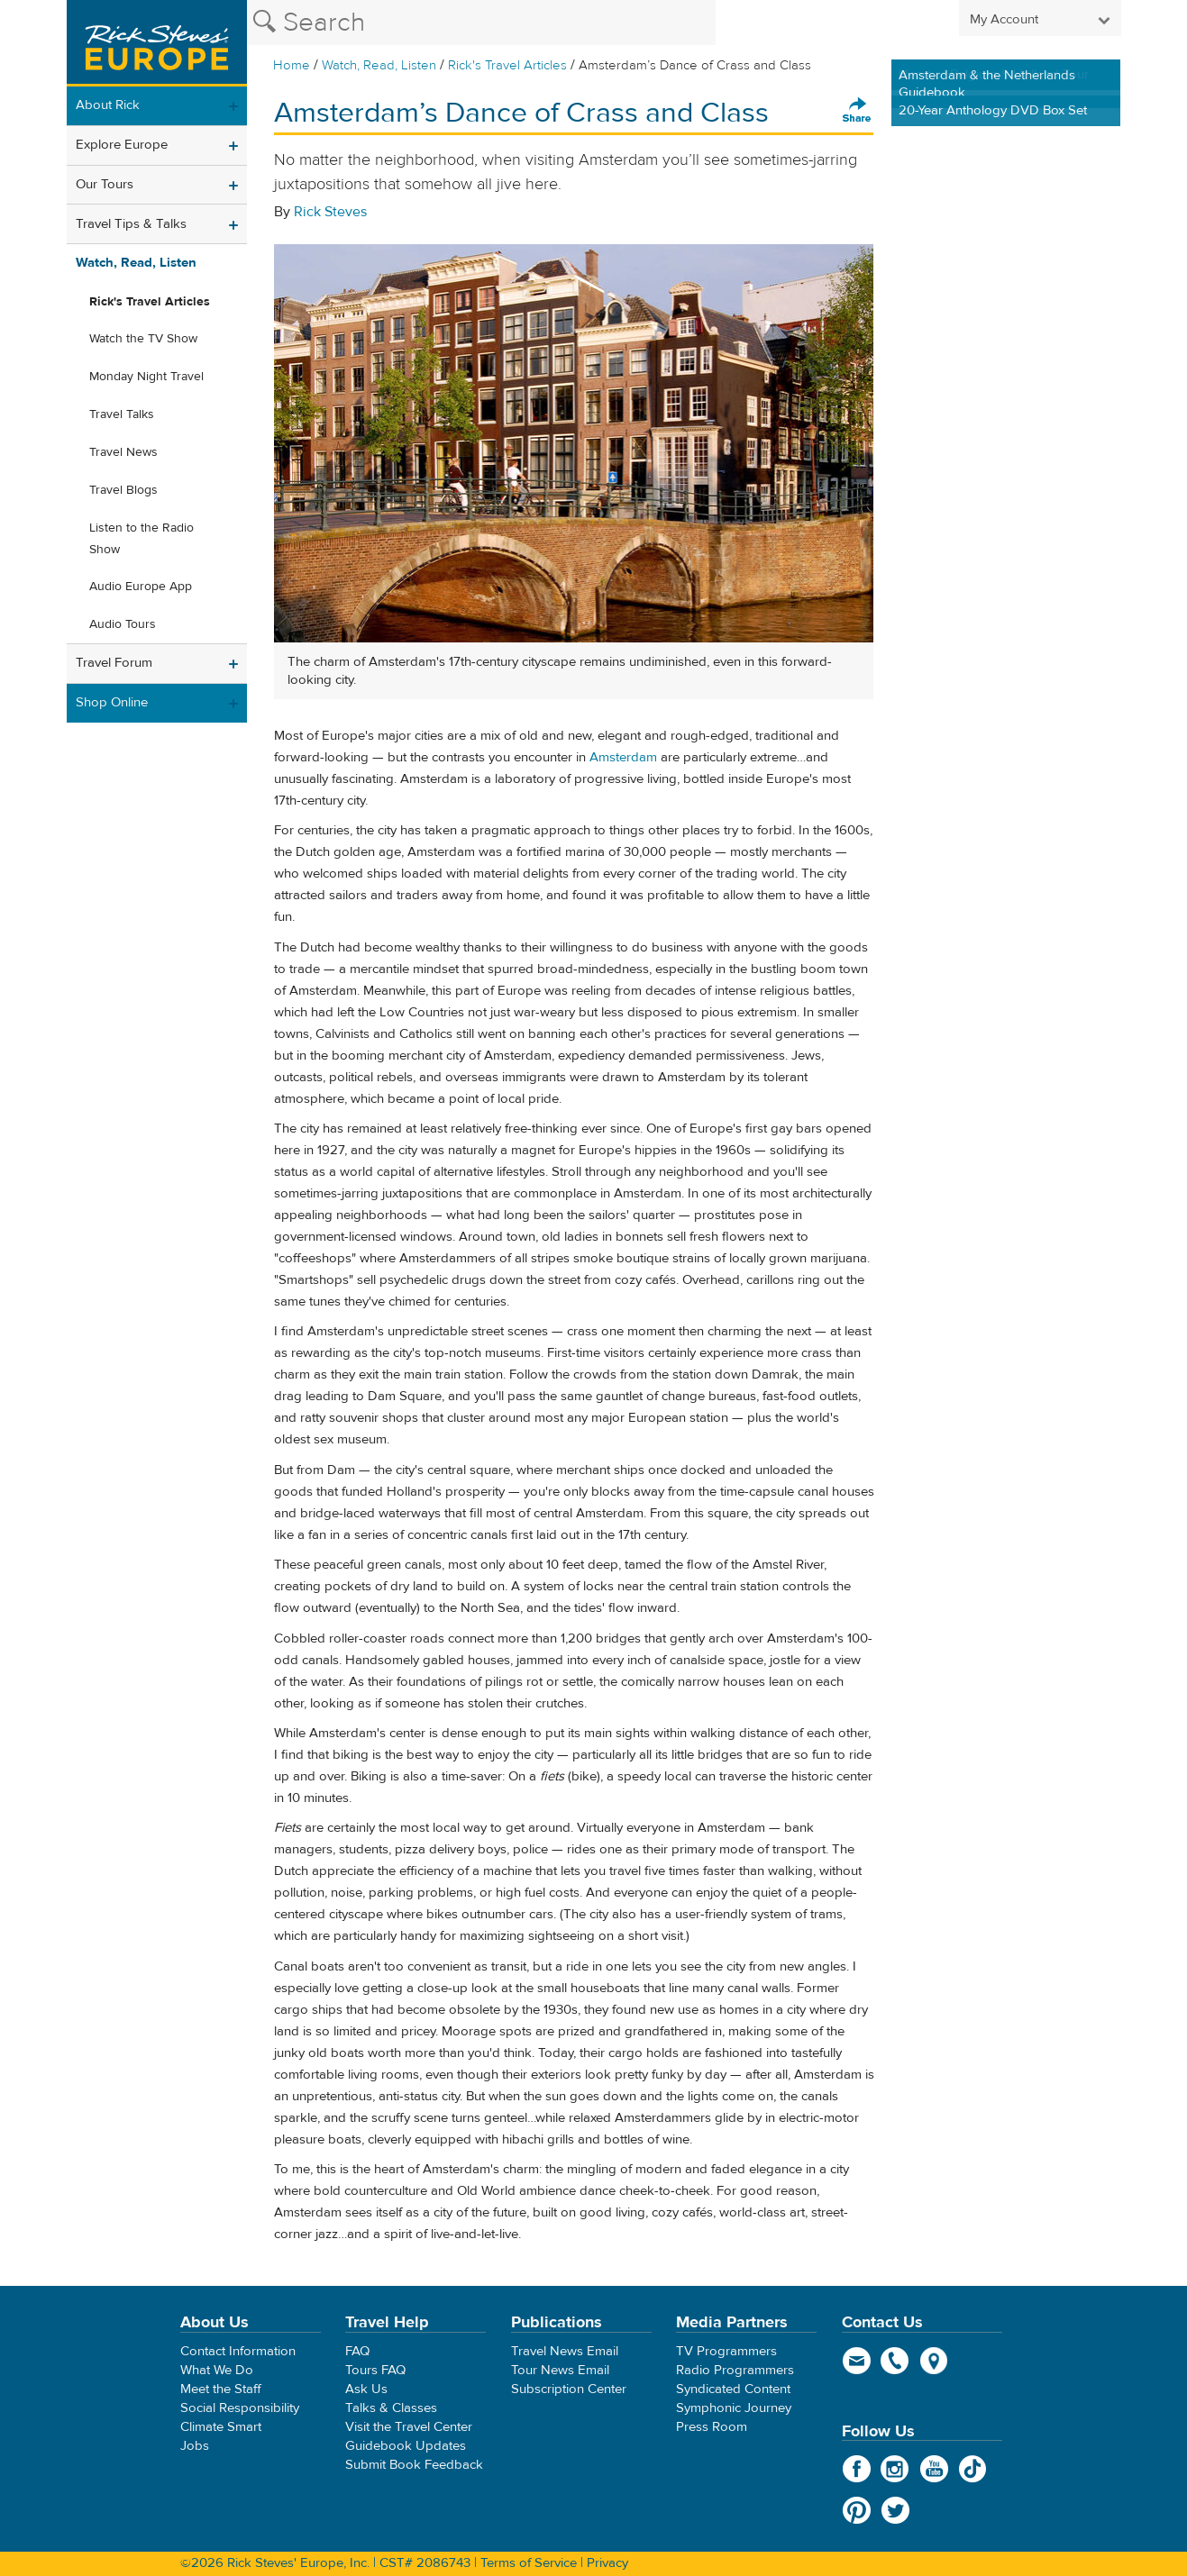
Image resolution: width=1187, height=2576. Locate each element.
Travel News (123, 452)
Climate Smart (220, 2426)
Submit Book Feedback (414, 2464)
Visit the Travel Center (408, 2426)
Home (291, 65)
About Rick (108, 105)
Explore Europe (122, 144)
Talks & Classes (391, 2408)
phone (895, 2360)
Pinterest (857, 2510)
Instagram (895, 2468)
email (857, 2360)
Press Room (711, 2426)
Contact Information (238, 2351)
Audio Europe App (140, 586)
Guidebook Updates (405, 2445)
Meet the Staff (220, 2389)
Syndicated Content (733, 2389)
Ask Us (366, 2389)
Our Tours (104, 184)
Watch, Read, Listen (379, 65)
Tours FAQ (375, 2370)
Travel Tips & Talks (131, 223)
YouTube (934, 2468)
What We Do (216, 2370)
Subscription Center (568, 2389)
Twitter (895, 2510)
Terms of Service (528, 2562)
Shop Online (112, 702)
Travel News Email (564, 2351)
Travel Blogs (123, 490)
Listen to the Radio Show (141, 539)
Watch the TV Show (143, 339)
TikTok (973, 2468)
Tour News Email (560, 2370)
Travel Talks (121, 414)
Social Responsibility (239, 2408)
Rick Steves (330, 212)
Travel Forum (114, 662)
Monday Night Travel (146, 377)
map (934, 2360)
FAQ (357, 2351)
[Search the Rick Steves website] (481, 22)
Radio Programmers (735, 2370)
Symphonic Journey (733, 2408)
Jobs (194, 2445)
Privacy (607, 2562)
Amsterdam (623, 757)
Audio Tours (122, 624)
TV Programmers (726, 2351)
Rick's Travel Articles (507, 65)
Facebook (857, 2468)
